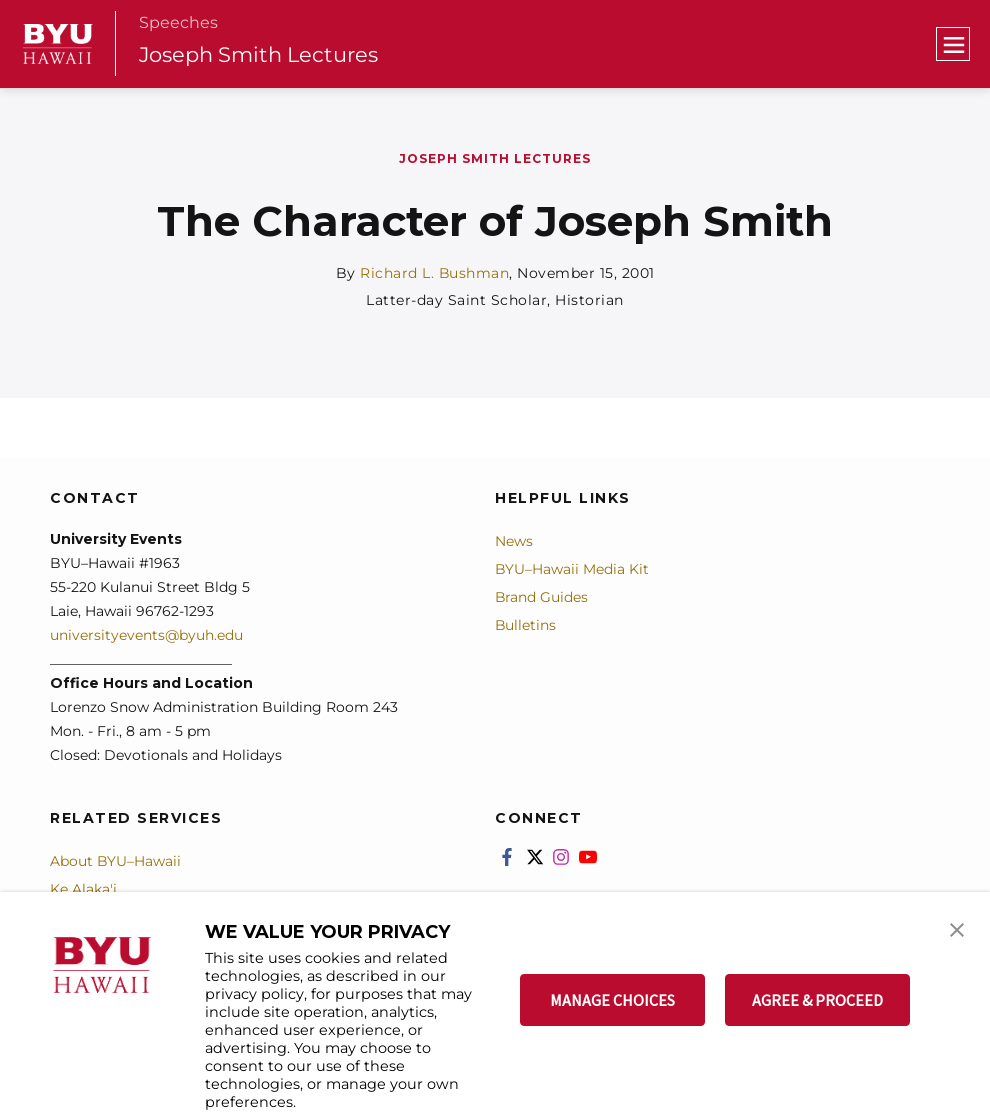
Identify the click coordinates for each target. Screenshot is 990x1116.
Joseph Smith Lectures (260, 54)
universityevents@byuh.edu (146, 634)
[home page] (58, 44)
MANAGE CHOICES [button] (612, 1000)
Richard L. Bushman (435, 273)
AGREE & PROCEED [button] (817, 1000)
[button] (957, 928)
